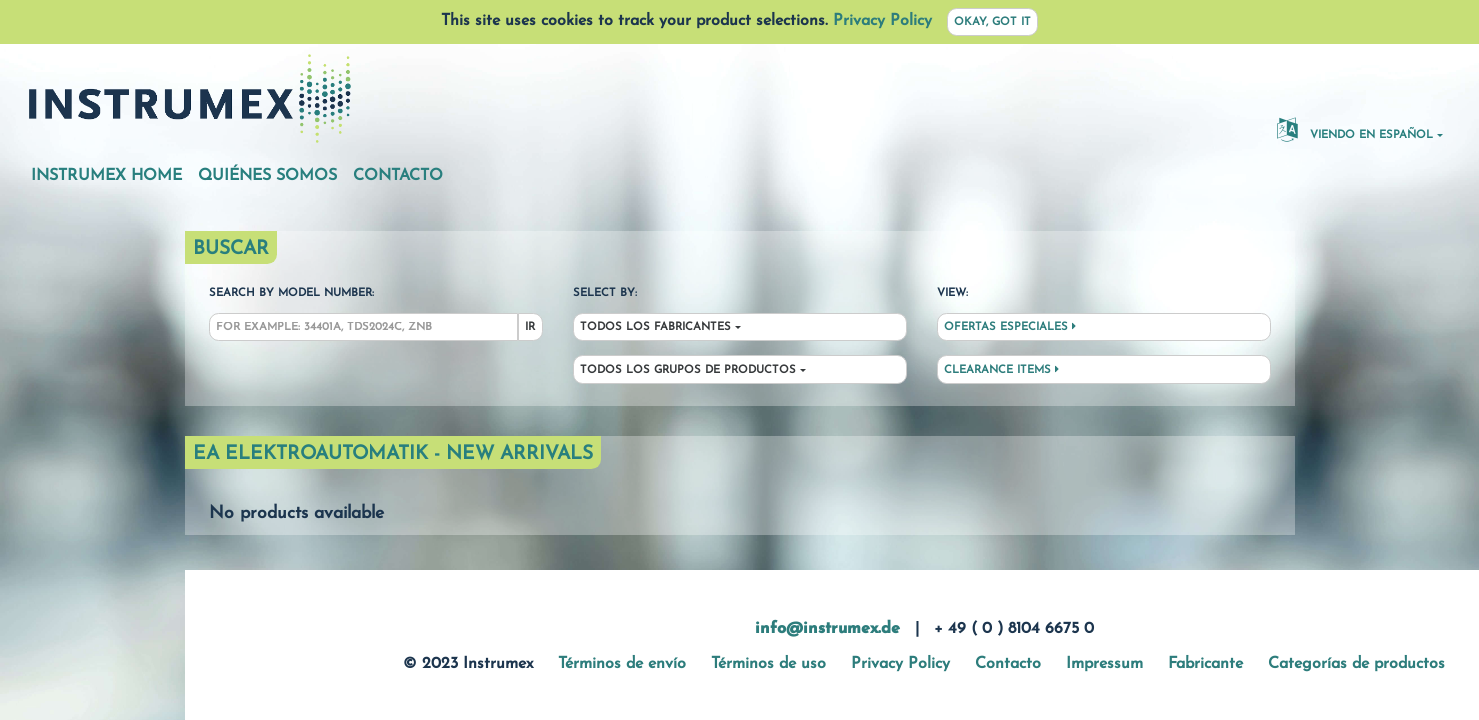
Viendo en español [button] (1355, 129)
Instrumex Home (106, 176)
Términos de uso (768, 664)
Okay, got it (992, 22)
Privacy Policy (882, 21)
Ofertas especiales (1010, 327)
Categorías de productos (1356, 664)
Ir (530, 327)
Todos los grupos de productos (688, 370)
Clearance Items (1001, 370)
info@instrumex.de (827, 629)
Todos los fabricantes (655, 327)
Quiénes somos (267, 176)
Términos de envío (622, 664)
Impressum (1104, 664)
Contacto (398, 176)
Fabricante (1205, 664)
